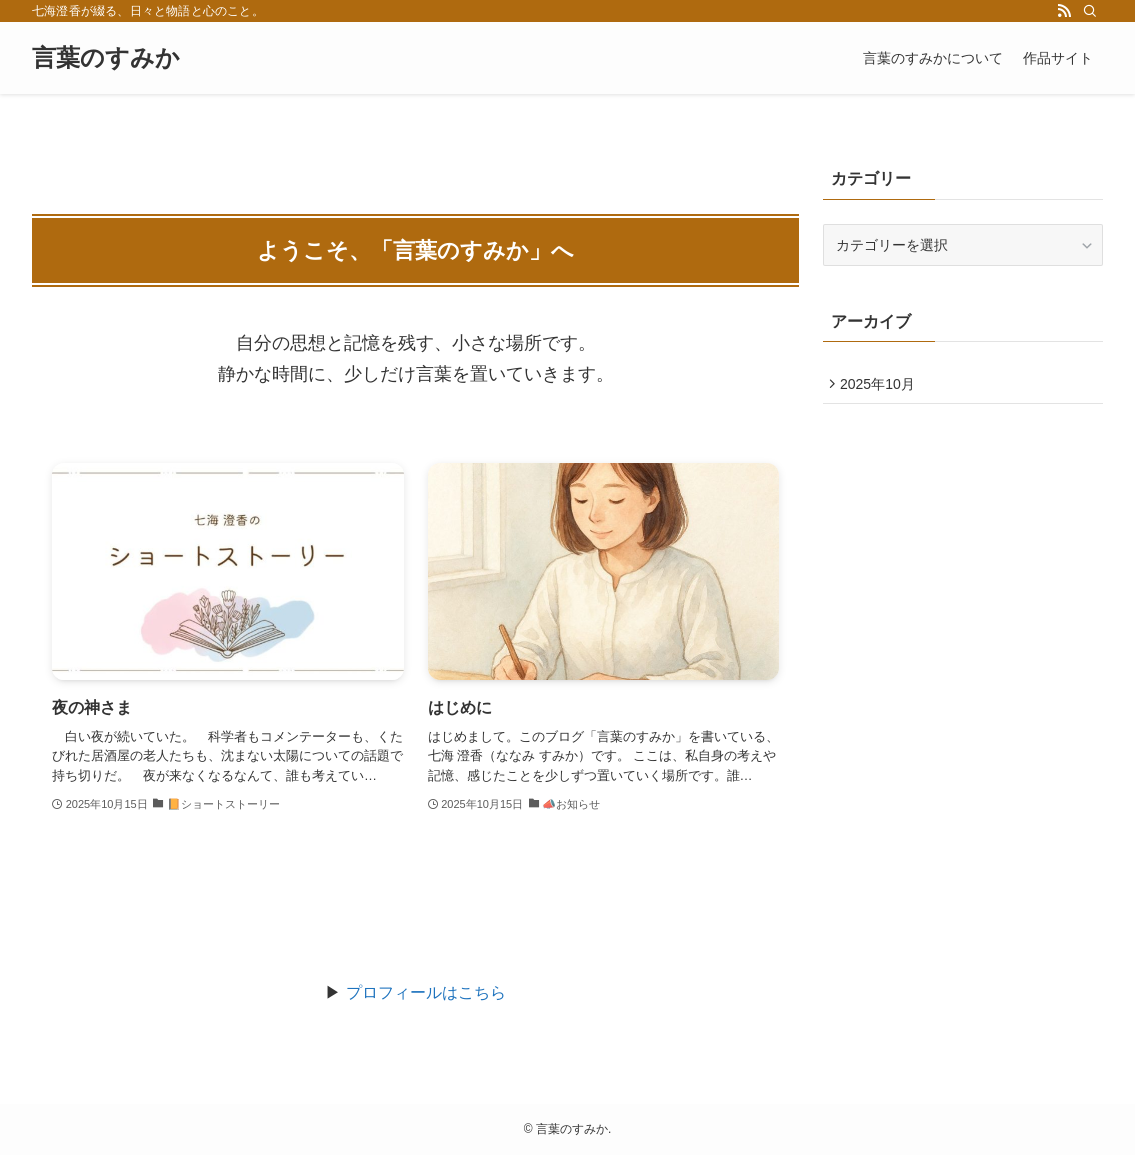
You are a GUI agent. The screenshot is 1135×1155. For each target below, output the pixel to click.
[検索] (1090, 11)
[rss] (1064, 11)
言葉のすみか (106, 58)
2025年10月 (881, 386)
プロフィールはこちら (426, 992)
